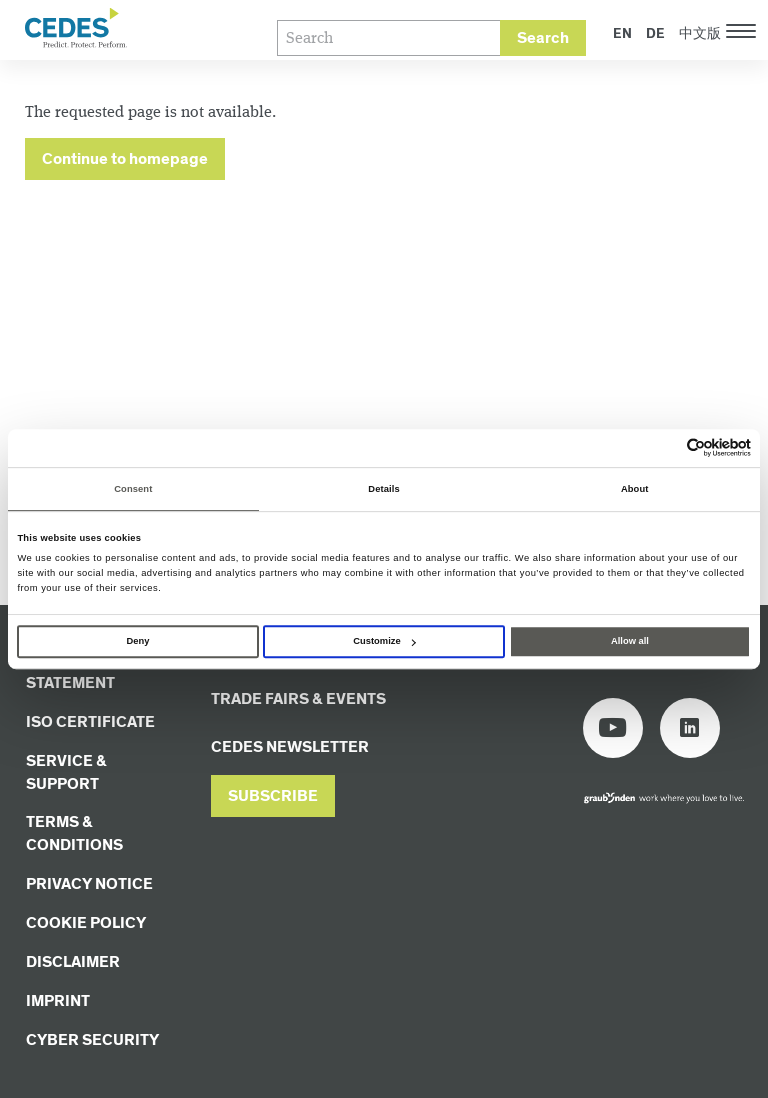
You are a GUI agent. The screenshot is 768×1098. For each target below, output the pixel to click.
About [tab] (635, 489)
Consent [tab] (133, 489)
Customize (384, 641)
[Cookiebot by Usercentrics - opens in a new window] (663, 448)
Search (543, 38)
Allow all (630, 641)
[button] (273, 796)
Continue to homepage (125, 159)
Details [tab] (383, 489)
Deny (138, 641)
